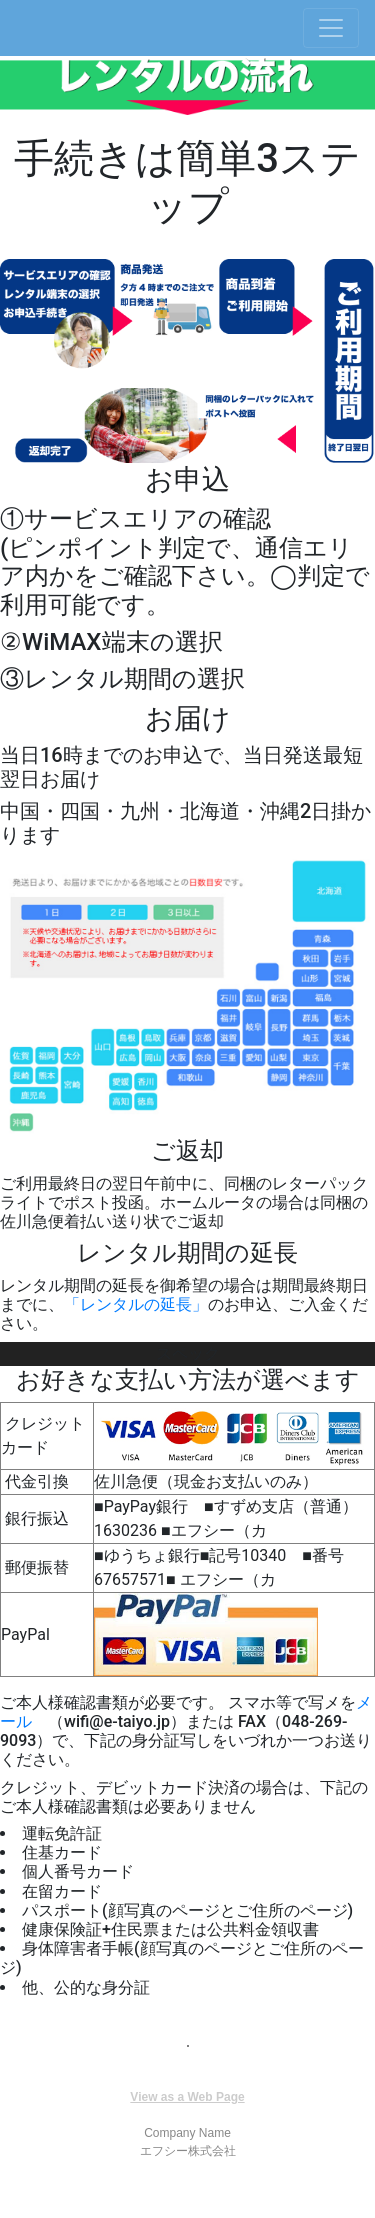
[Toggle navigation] (331, 28)
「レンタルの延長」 (136, 1304)
